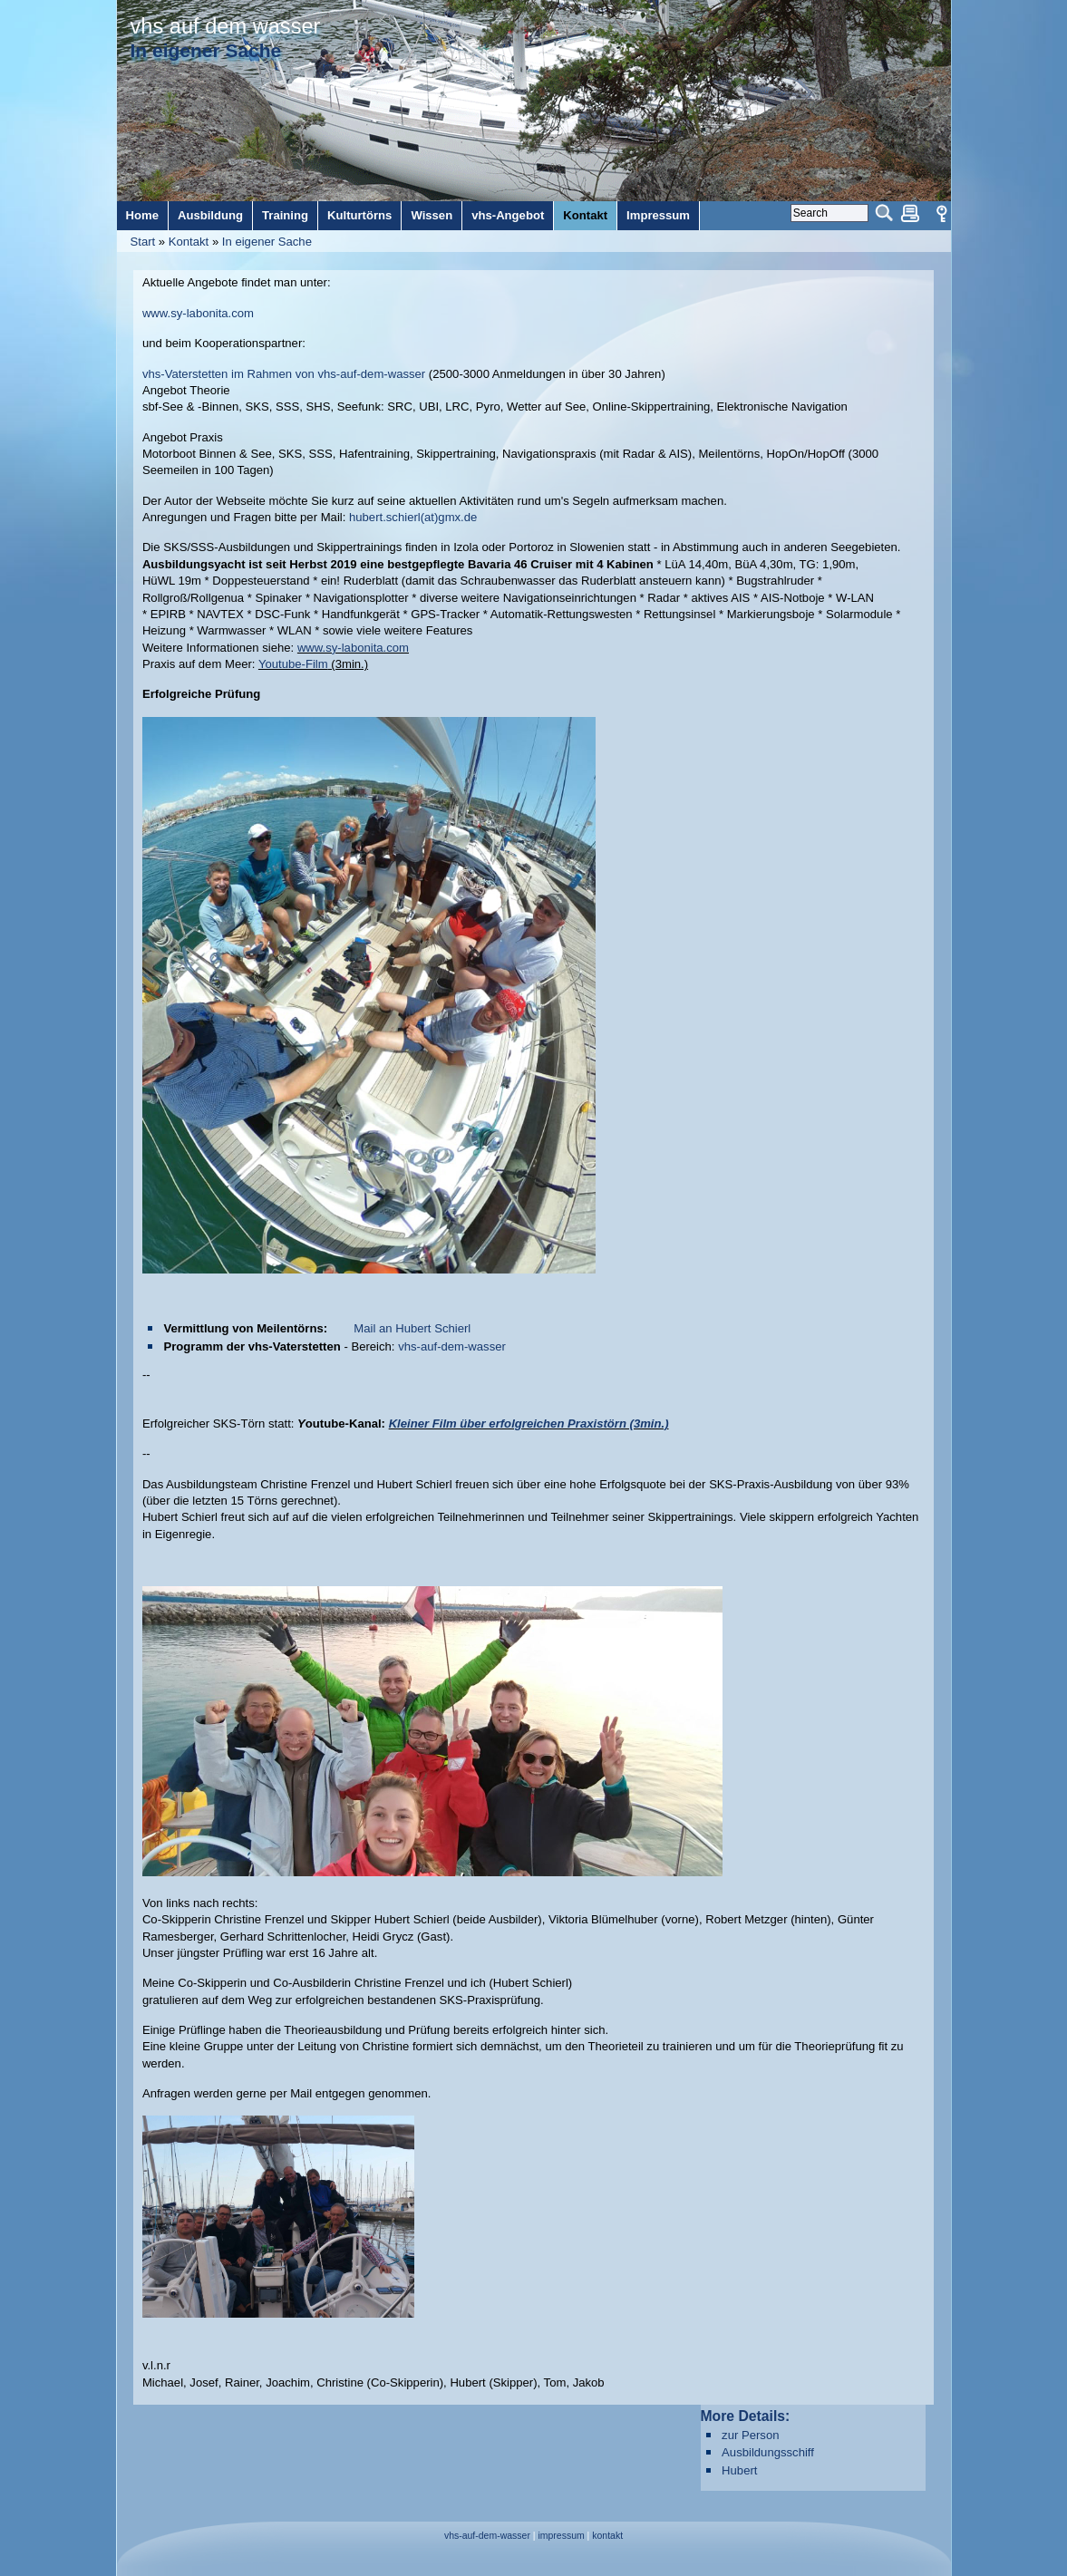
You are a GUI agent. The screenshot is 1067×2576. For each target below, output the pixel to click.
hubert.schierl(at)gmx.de (413, 517)
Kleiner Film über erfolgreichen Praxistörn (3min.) (529, 1423)
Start (143, 241)
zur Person (750, 2435)
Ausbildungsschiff (768, 2452)
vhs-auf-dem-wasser (452, 1346)
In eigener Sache (267, 241)
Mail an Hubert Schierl (412, 1328)
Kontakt (189, 241)
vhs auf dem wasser (226, 26)
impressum (561, 2536)
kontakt (607, 2536)
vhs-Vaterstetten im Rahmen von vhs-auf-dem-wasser (285, 374)
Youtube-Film (293, 664)
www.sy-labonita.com (198, 313)
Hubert (739, 2470)
